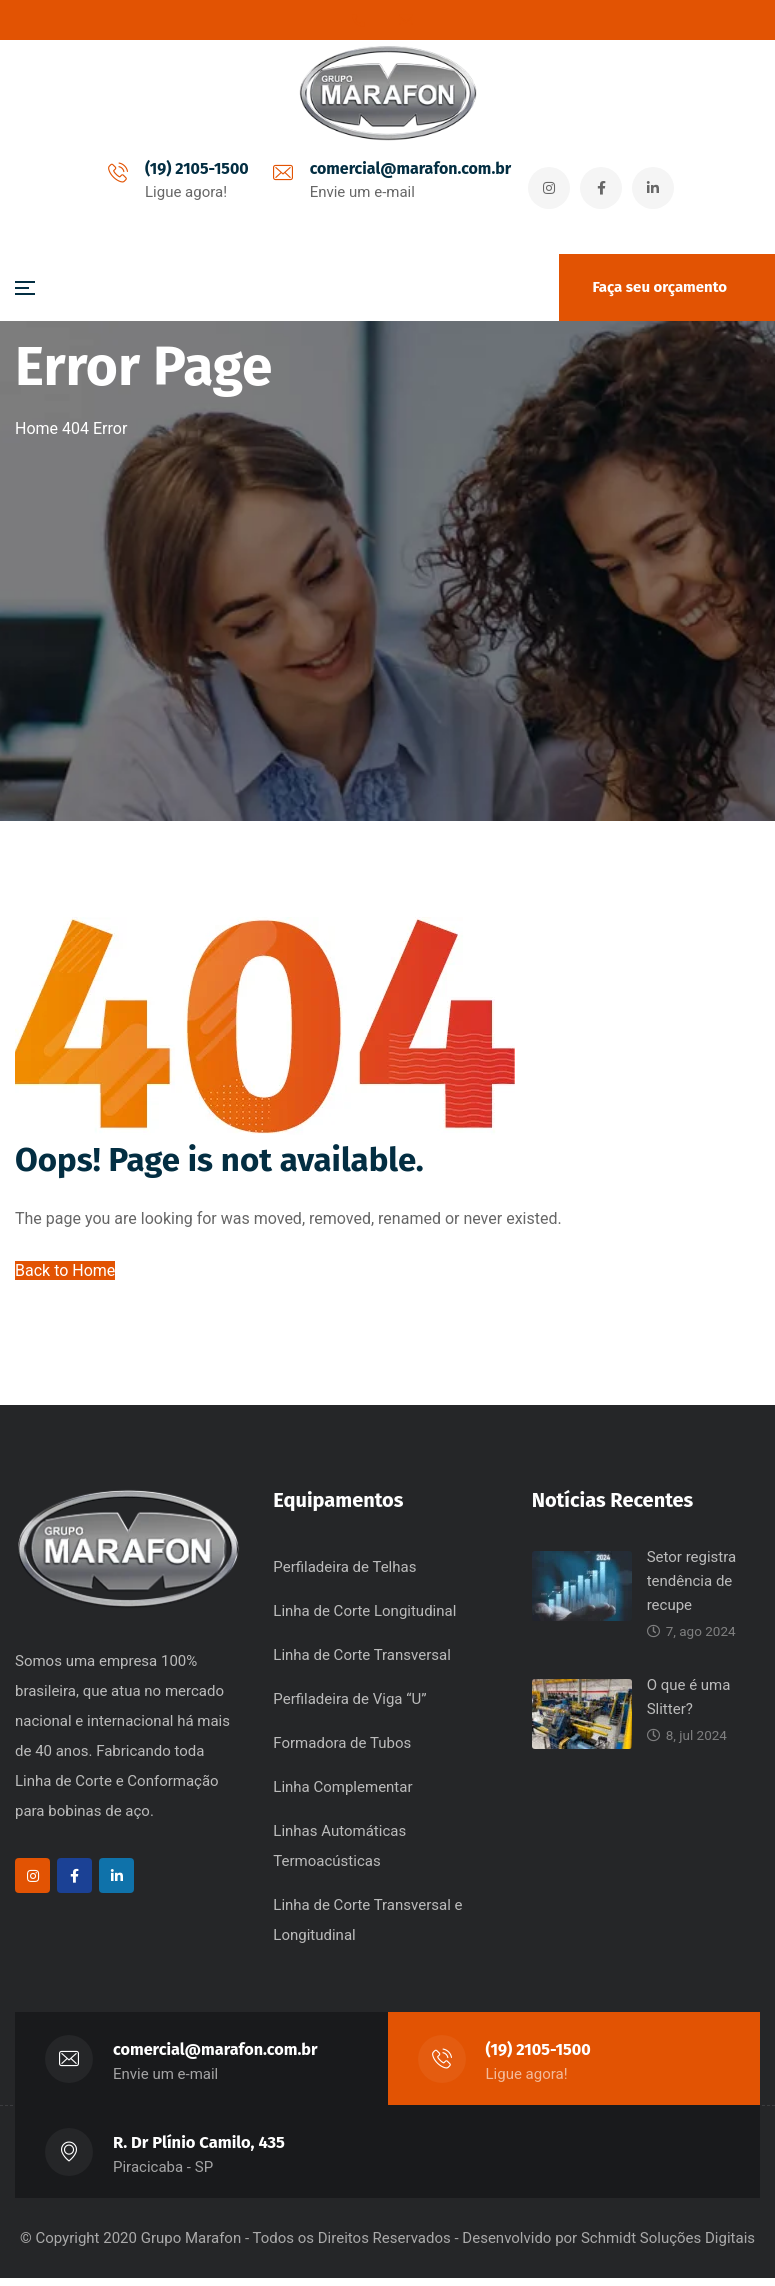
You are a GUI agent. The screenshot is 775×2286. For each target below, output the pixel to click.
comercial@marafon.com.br (406, 170)
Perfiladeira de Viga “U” (349, 1707)
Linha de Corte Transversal (361, 1663)
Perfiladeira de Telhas (344, 1575)
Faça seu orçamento (659, 287)
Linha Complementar (342, 1795)
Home (36, 428)
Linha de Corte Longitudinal (364, 1619)
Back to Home (65, 1274)
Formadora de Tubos (342, 1751)
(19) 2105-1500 (192, 170)
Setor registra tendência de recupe (692, 1589)
